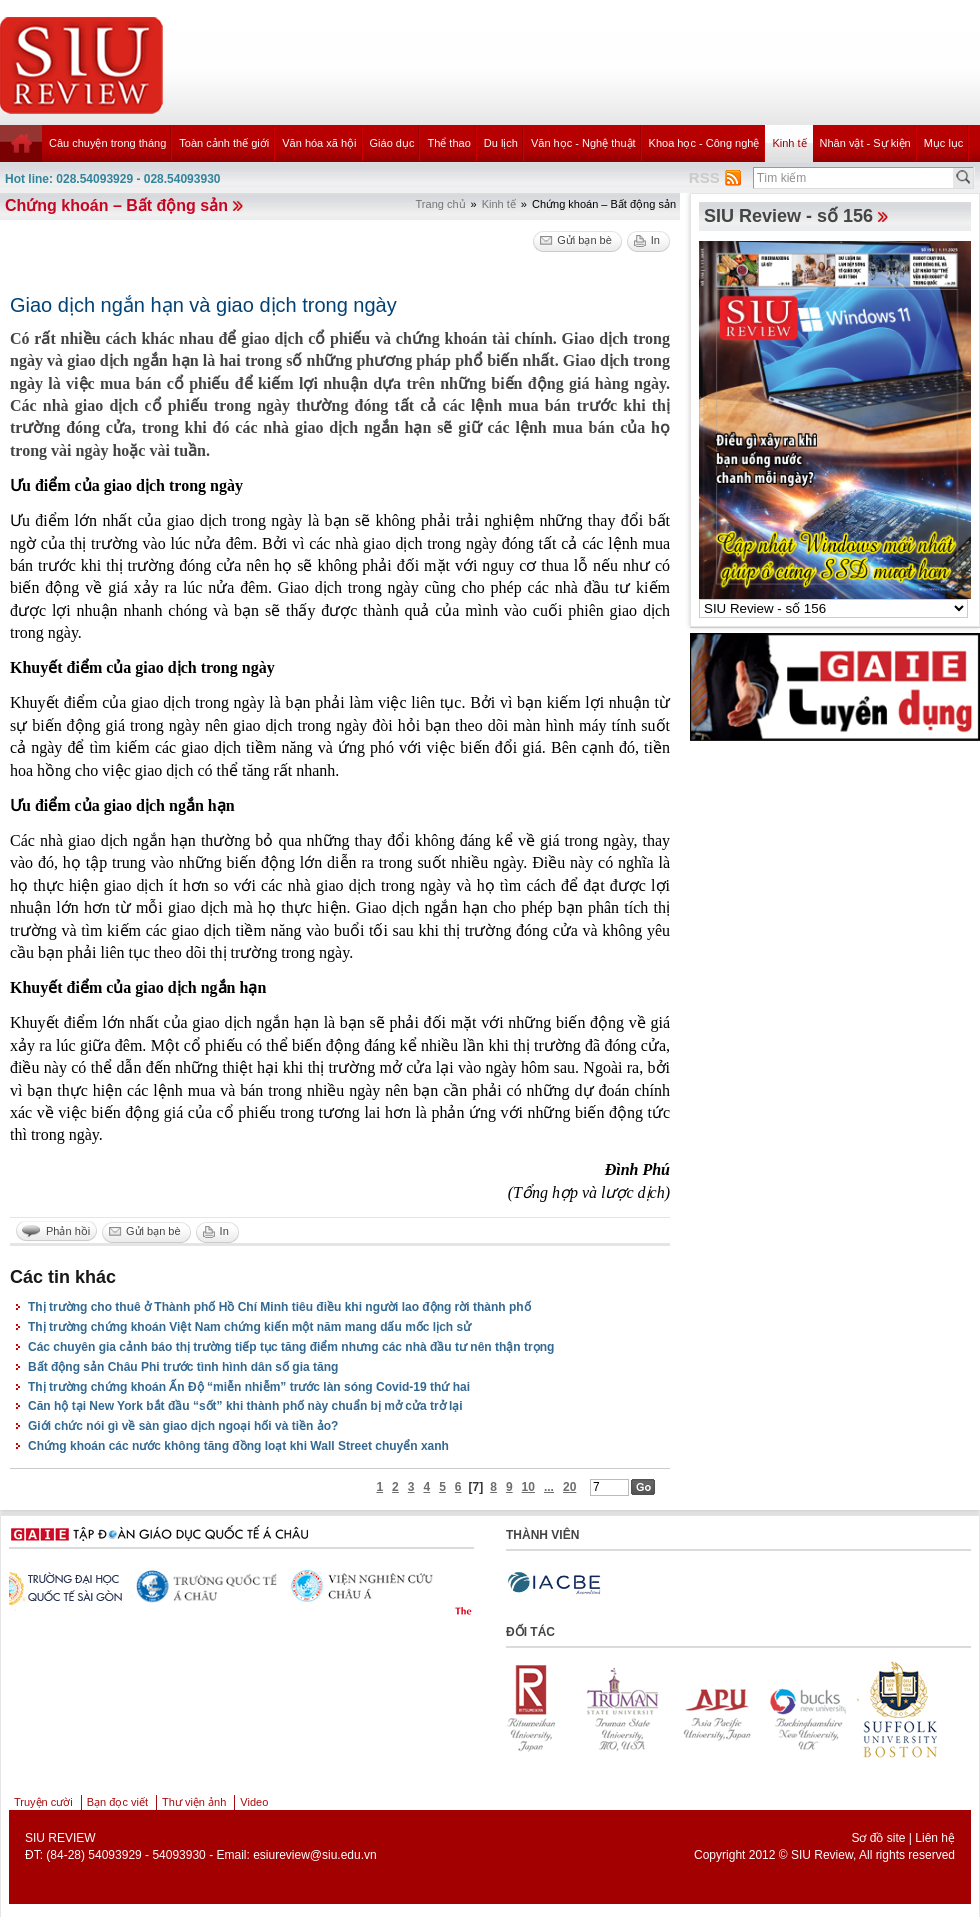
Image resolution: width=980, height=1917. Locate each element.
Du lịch (501, 143)
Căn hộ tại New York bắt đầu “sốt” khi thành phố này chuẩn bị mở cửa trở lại (245, 1406)
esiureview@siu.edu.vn (315, 1855)
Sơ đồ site (878, 1838)
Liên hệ (935, 1838)
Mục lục (944, 143)
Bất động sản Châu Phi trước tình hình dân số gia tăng (183, 1367)
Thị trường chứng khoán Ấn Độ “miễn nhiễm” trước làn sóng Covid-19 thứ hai (249, 1387)
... (549, 1487)
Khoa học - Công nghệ (704, 143)
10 (528, 1487)
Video (254, 1802)
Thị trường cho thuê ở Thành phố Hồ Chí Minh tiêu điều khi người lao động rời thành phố (279, 1307)
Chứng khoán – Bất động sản (116, 205)
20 (569, 1487)
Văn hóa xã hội (319, 143)
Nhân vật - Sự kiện (865, 143)
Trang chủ (441, 204)
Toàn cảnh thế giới (224, 143)
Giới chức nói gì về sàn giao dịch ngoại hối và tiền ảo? (183, 1426)
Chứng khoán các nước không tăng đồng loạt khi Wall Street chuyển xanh (238, 1446)
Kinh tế (789, 143)
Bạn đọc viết (117, 1802)
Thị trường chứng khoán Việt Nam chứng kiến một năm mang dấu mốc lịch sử (249, 1327)
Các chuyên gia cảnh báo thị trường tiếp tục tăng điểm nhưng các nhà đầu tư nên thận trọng (291, 1347)
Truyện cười (43, 1802)
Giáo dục (392, 143)
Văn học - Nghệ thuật (583, 143)
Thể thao (448, 143)
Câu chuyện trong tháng (107, 143)
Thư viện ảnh (194, 1802)
